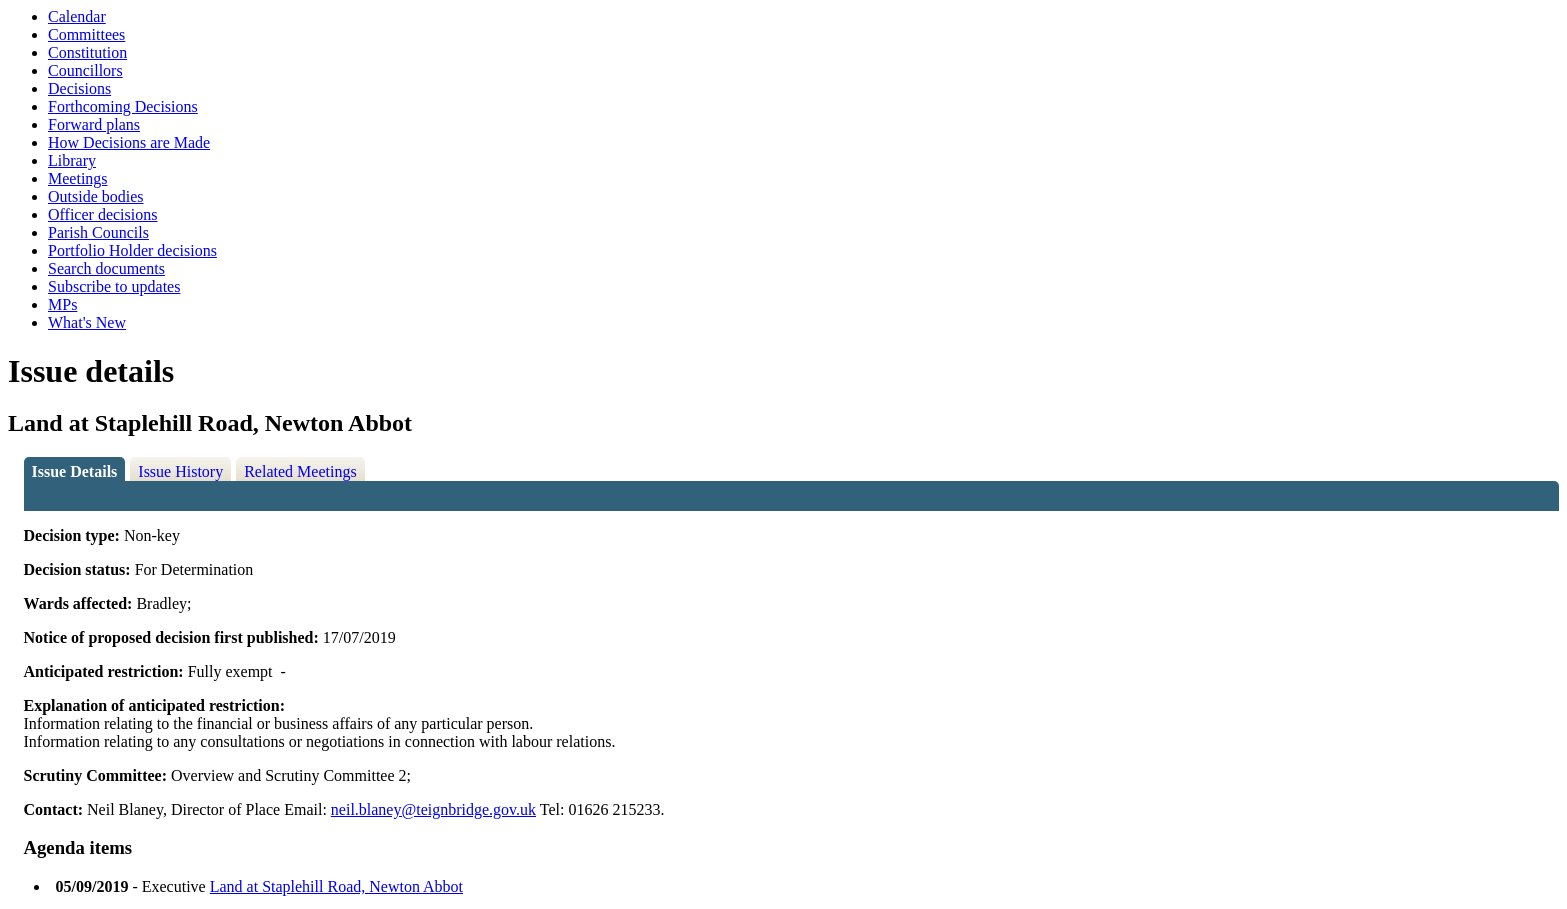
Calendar (77, 16)
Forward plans (94, 124)
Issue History (180, 471)
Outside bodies (96, 196)
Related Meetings (300, 471)
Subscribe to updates (114, 286)
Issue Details (75, 471)
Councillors (85, 70)
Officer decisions (102, 214)
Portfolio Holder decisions (132, 250)
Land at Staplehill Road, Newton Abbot (336, 886)
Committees (86, 34)
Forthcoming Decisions (123, 106)
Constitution (87, 52)
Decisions (79, 88)
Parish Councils (98, 232)
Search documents (106, 268)
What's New (87, 322)
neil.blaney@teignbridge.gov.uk (433, 809)
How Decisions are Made (129, 142)
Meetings (78, 178)
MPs (62, 304)
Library (72, 160)
